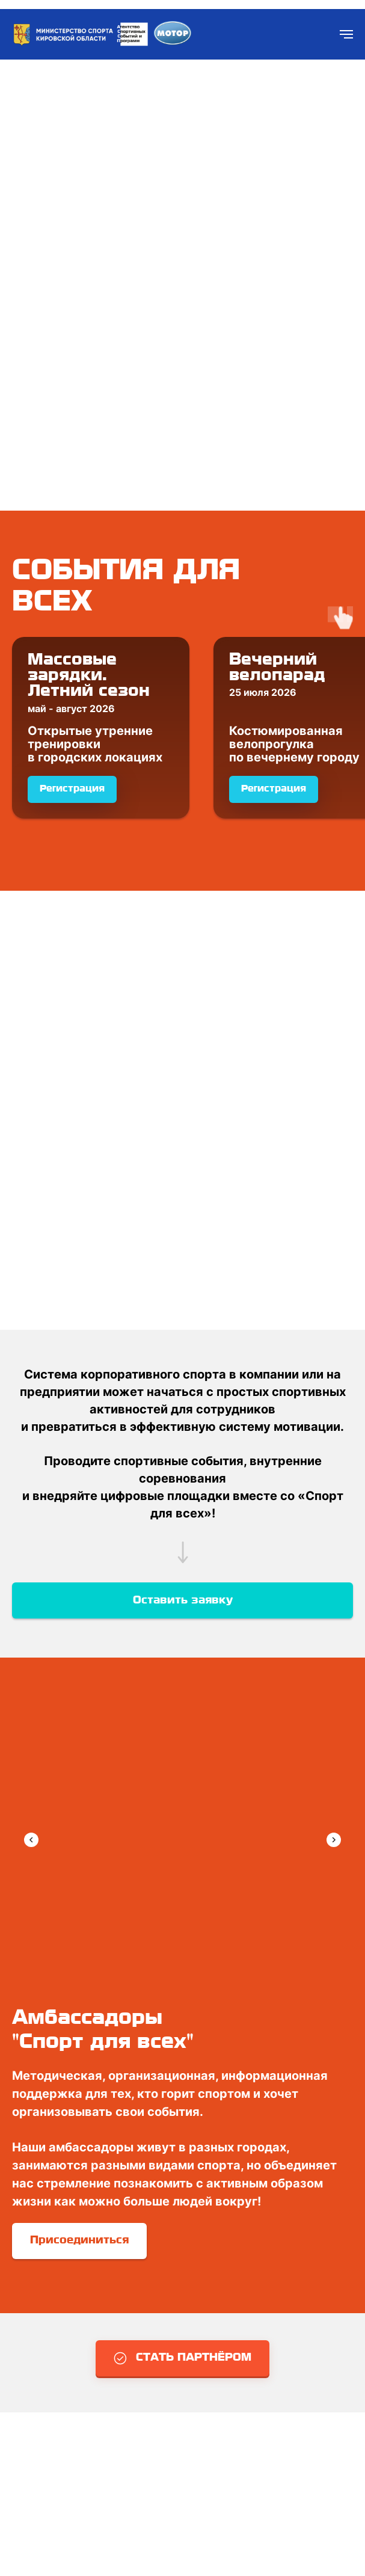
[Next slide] (334, 1840)
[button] (182, 2358)
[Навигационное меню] (346, 34)
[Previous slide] (31, 1840)
